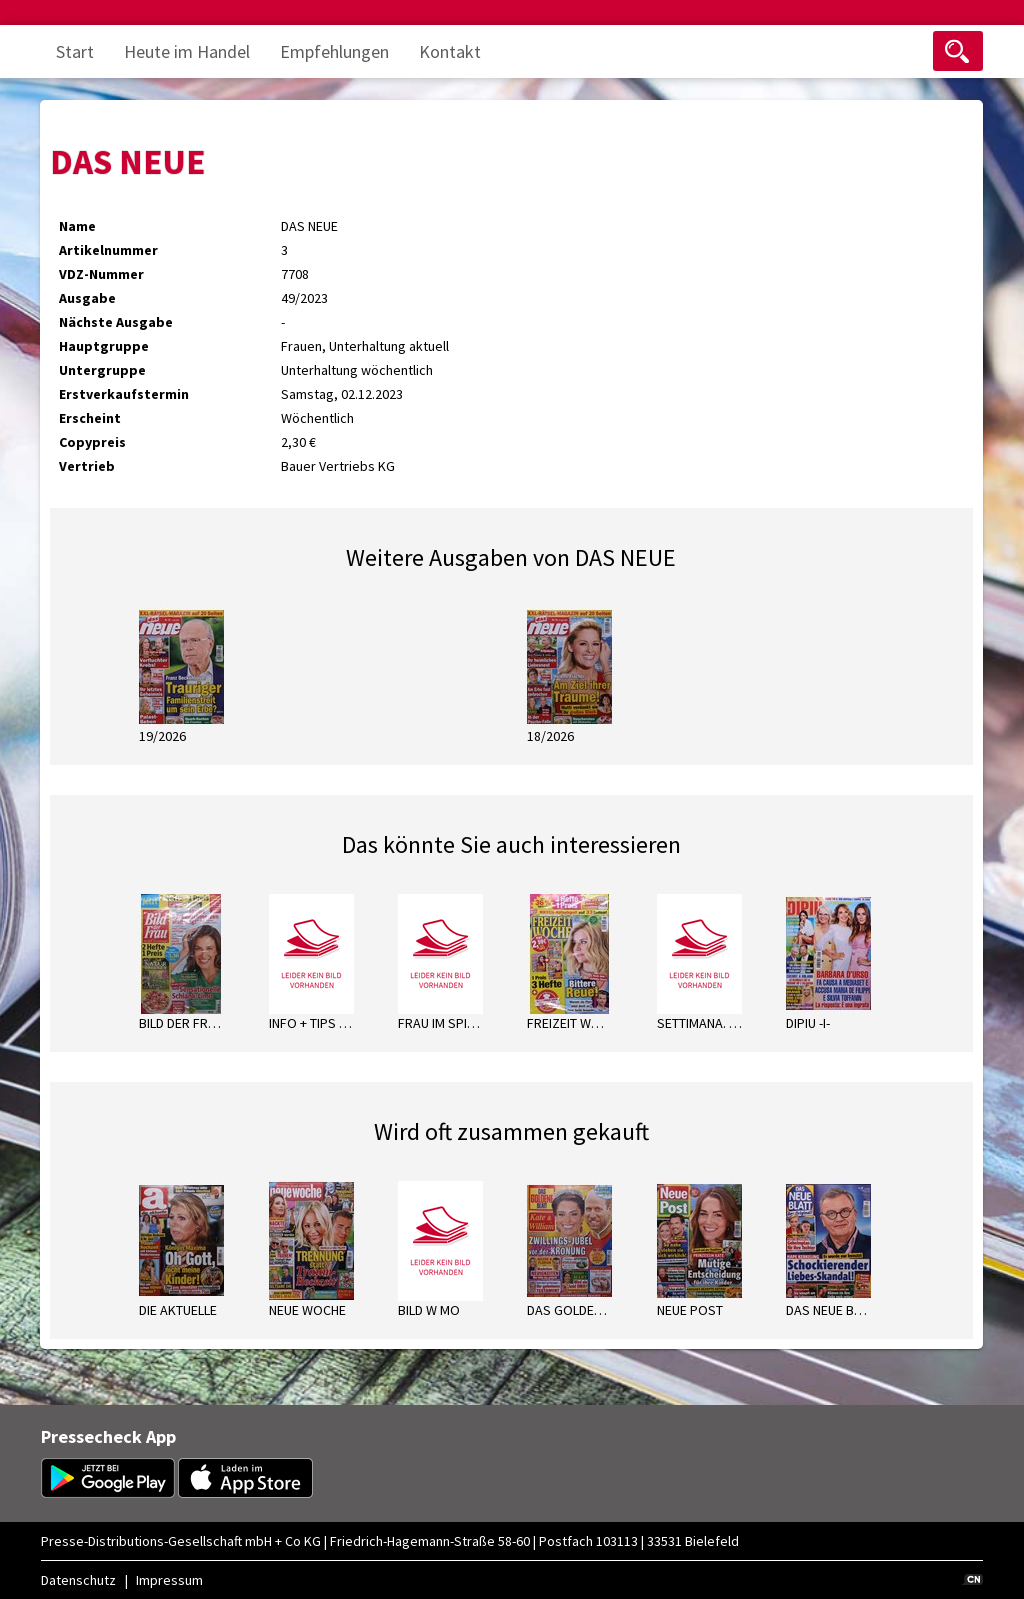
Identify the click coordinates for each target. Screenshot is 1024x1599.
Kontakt (450, 51)
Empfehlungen (334, 51)
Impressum (169, 1580)
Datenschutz (78, 1580)
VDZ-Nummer (101, 274)
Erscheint (90, 418)
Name (77, 226)
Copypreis (92, 442)
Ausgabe (87, 298)
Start (75, 51)
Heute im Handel (187, 51)
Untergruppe (102, 370)
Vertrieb (87, 466)
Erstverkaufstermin (124, 394)
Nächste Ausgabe (116, 322)
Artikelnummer (108, 250)
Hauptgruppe (104, 346)
